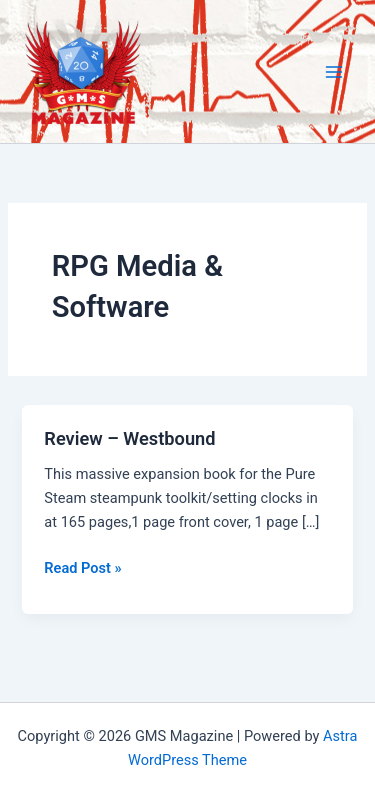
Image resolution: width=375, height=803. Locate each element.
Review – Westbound (129, 438)
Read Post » (82, 568)
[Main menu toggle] (334, 72)
